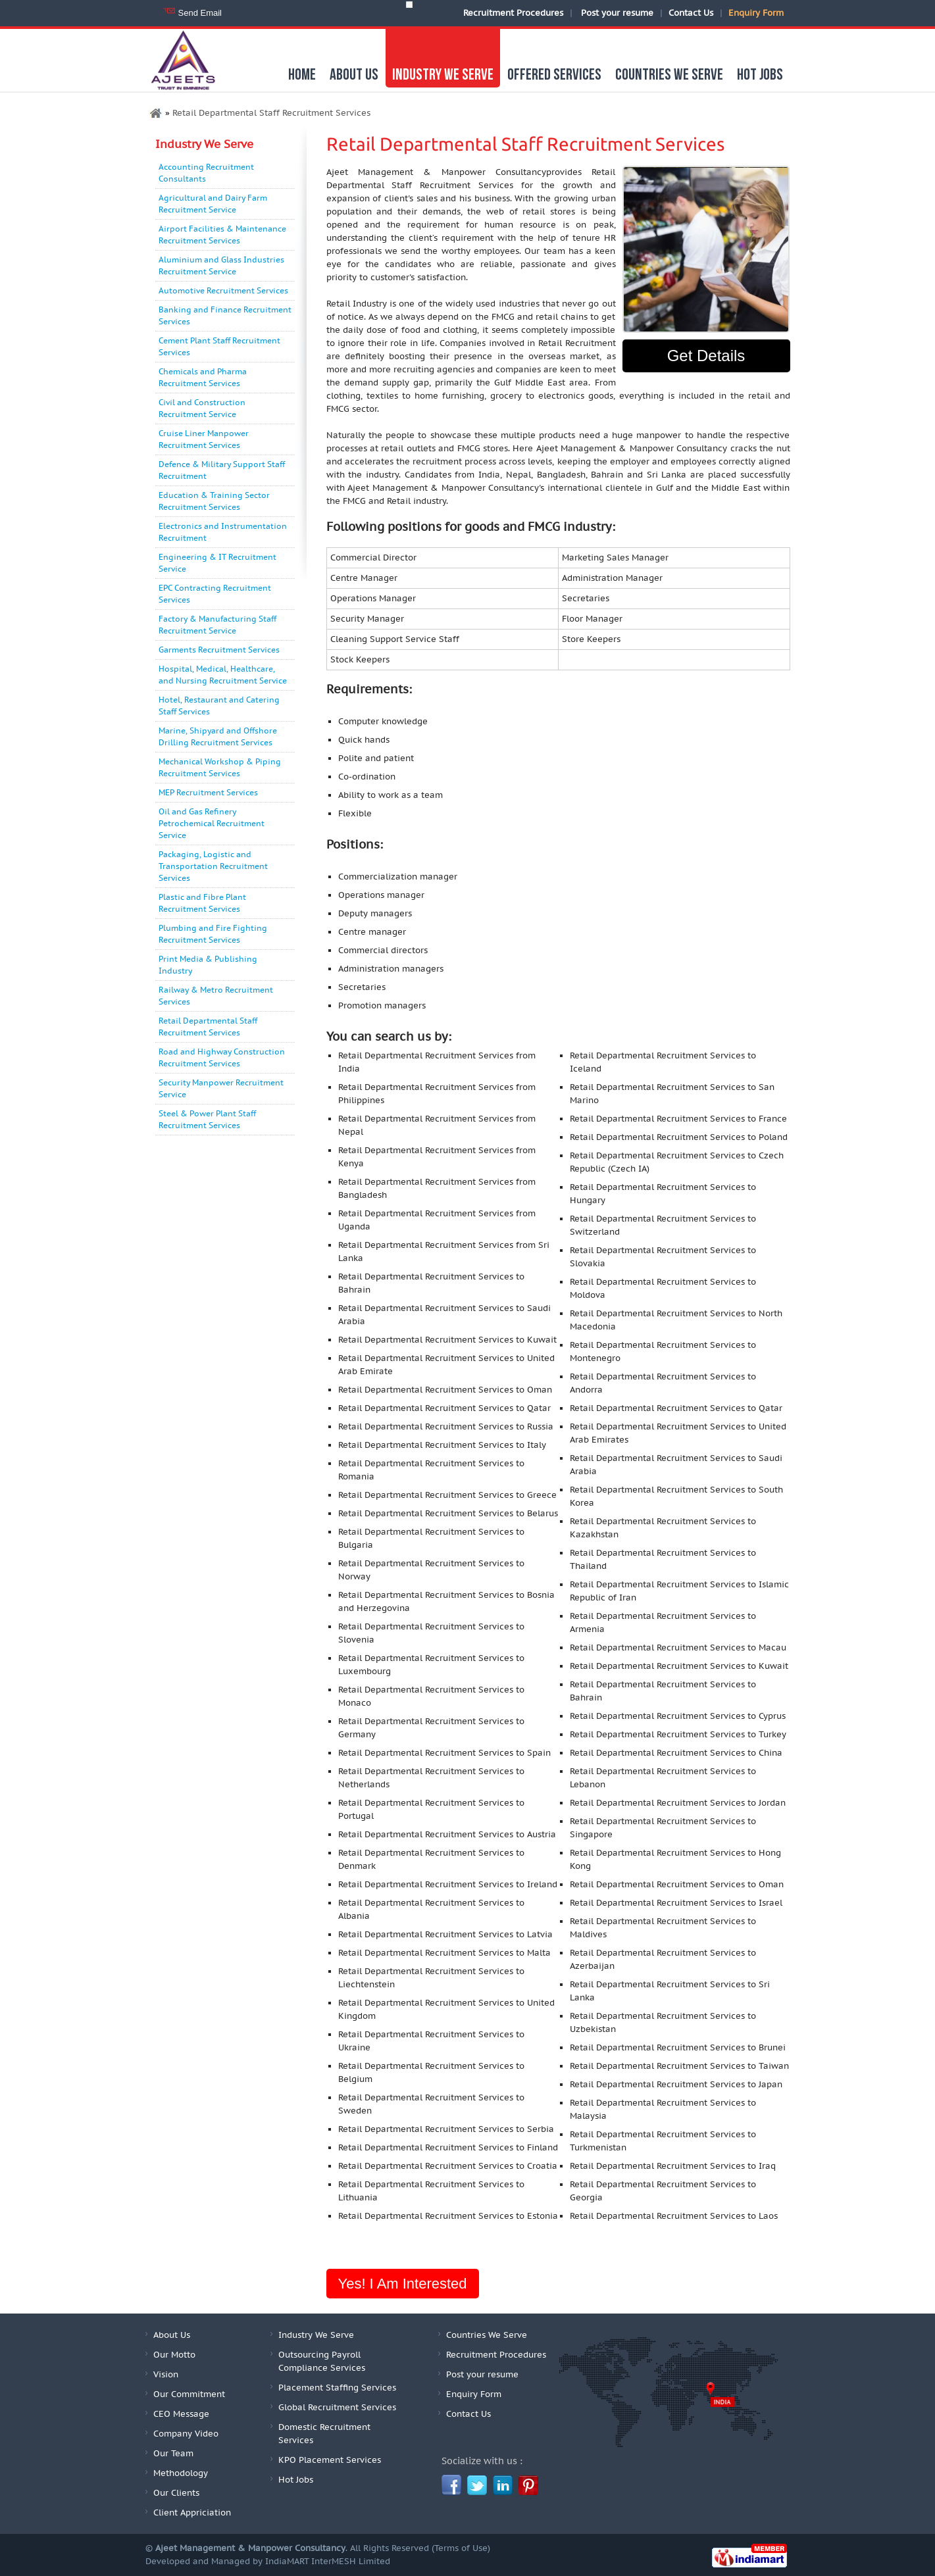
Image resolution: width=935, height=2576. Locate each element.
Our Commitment (189, 2394)
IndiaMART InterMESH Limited (327, 2561)
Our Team (173, 2453)
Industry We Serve (442, 74)
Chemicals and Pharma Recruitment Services (203, 377)
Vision (165, 2374)
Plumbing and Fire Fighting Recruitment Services (213, 934)
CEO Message (181, 2414)
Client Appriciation (192, 2513)
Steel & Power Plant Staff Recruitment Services (207, 1119)
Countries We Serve (669, 74)
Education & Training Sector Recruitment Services (214, 501)
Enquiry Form (756, 13)
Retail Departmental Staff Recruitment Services (208, 1026)
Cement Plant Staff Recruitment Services (219, 346)
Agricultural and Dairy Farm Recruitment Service (213, 203)
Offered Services (554, 74)
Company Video (185, 2434)
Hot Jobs (760, 74)
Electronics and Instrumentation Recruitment (223, 532)
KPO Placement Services (329, 2460)
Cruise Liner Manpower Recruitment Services (204, 439)
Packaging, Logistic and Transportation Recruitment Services (213, 866)
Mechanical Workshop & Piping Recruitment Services (220, 767)
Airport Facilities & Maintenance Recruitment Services (222, 234)
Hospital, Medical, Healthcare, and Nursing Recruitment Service (223, 674)
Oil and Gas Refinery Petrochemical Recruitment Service (212, 823)
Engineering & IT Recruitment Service (217, 563)
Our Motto (174, 2355)
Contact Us (691, 13)
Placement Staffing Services (337, 2388)
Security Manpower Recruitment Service (221, 1088)
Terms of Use (461, 2548)
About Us (171, 2335)
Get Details (706, 355)
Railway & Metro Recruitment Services (216, 995)
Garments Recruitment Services (219, 650)
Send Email (200, 13)
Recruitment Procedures (513, 13)
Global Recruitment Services (337, 2407)
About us (354, 74)
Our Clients (176, 2493)
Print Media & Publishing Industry (208, 965)
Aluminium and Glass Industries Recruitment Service (221, 265)
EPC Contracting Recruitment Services (215, 594)
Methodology (180, 2473)
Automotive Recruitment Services (223, 290)
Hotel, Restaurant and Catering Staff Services (219, 705)
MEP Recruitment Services (208, 792)
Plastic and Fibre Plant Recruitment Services (202, 903)
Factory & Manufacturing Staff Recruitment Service (217, 624)
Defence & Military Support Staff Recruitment (222, 470)
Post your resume (617, 13)
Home (302, 74)
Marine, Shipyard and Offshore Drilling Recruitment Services (218, 736)
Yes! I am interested (402, 2283)
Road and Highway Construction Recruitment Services (222, 1057)
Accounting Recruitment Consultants (206, 173)
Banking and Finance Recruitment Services (225, 315)
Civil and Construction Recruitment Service (202, 408)
